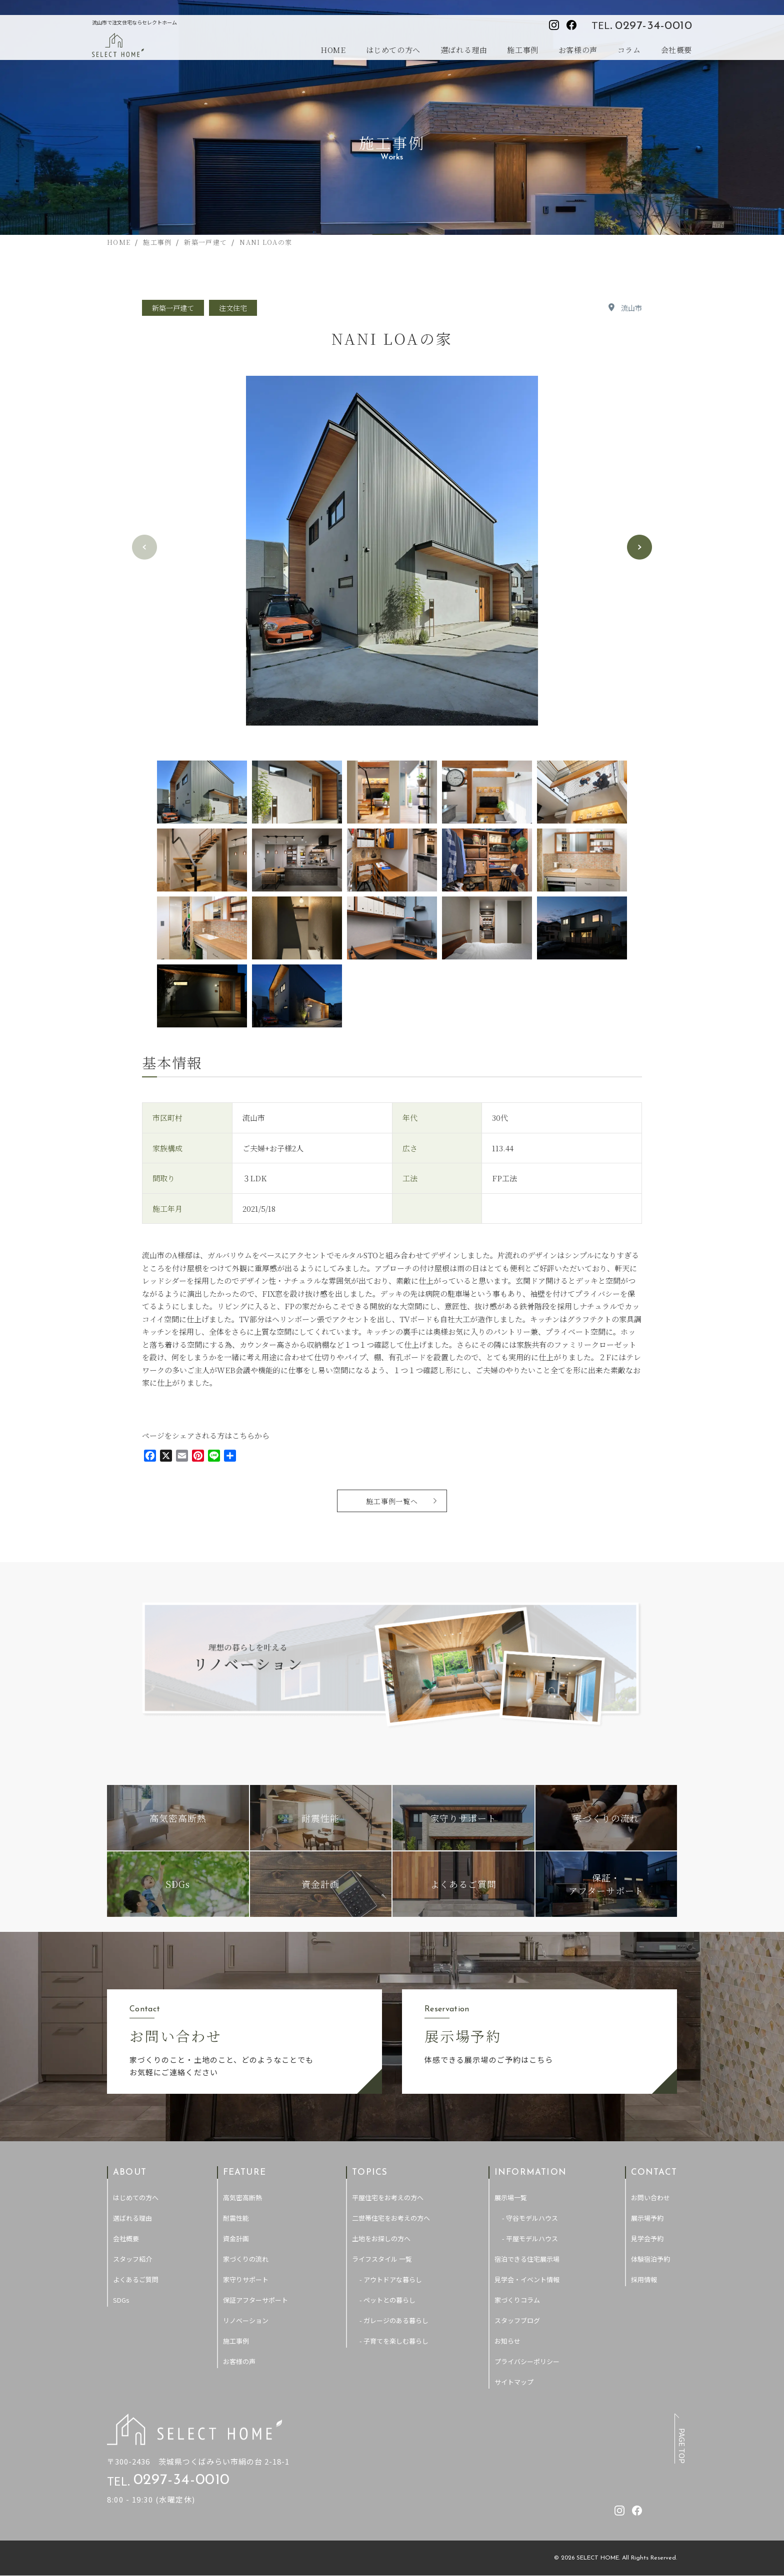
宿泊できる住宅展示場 (527, 2259)
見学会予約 (647, 2238)
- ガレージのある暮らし (394, 2320)
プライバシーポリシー (527, 2361)
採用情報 (644, 2279)
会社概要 (676, 49)
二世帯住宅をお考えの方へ (391, 2218)
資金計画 (236, 2238)
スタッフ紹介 (132, 2259)
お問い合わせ (650, 2197)
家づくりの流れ (245, 2259)
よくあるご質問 (135, 2279)
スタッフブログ (517, 2320)
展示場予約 (647, 2218)
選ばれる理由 (464, 49)
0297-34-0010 (653, 26)
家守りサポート (245, 2279)
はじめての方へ (393, 49)
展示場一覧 (510, 2197)
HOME (333, 49)
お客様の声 (578, 49)
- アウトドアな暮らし (391, 2279)
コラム (629, 49)
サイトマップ (514, 2382)
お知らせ (507, 2341)
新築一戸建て (173, 308)
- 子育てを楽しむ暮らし (394, 2341)
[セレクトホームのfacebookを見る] (571, 25)
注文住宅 (233, 308)
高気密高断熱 (242, 2197)
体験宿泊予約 (650, 2259)
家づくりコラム (517, 2300)
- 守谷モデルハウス (530, 2218)
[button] (639, 547)
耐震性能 (236, 2218)
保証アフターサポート (255, 2300)
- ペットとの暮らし (388, 2300)
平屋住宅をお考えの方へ (388, 2197)
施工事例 (522, 49)
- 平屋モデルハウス (530, 2238)
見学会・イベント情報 (527, 2279)
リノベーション (245, 2320)
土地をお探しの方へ (381, 2238)
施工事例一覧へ (392, 1501)
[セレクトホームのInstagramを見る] (554, 25)
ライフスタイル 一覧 (382, 2259)
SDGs (121, 2300)
